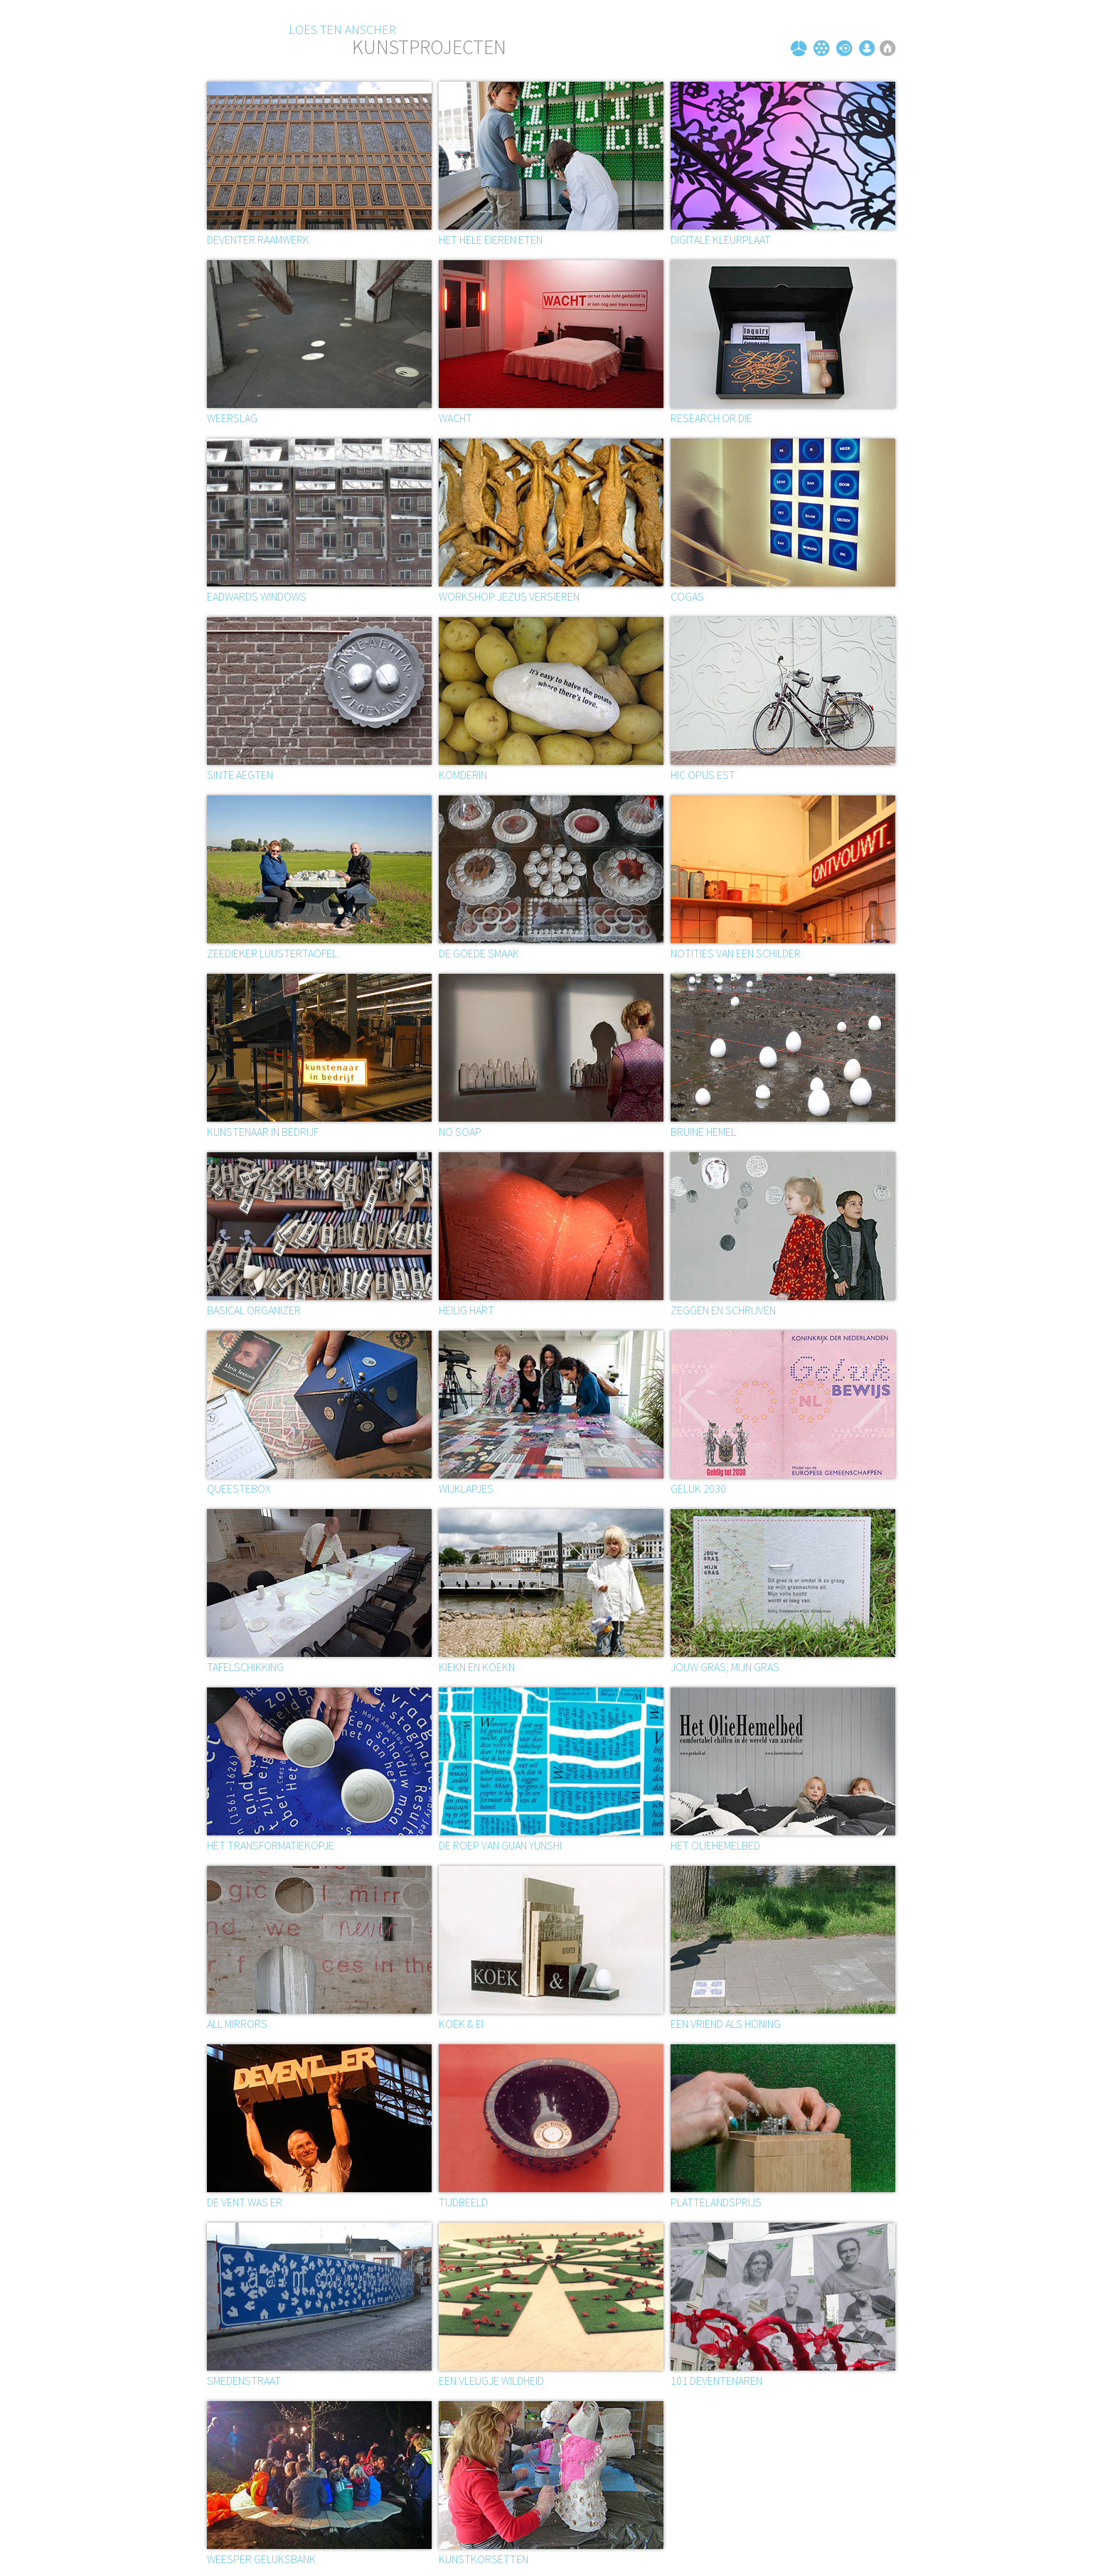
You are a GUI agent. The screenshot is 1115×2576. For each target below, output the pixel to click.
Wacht (455, 418)
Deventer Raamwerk (258, 239)
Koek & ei (461, 2024)
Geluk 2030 (698, 1488)
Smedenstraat (244, 2380)
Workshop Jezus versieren (509, 596)
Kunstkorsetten (483, 2559)
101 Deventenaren (716, 2380)
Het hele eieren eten (491, 239)
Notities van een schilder (736, 953)
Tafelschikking (245, 1667)
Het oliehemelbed (715, 1845)
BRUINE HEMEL (703, 1132)
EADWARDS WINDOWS (256, 596)
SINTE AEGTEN (240, 775)
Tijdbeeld (463, 2202)
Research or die (711, 418)
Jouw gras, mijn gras (725, 1667)
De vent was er (244, 2202)
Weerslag (232, 418)
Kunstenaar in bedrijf (263, 1132)
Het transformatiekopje (270, 1845)
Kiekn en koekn (477, 1667)
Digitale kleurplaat (721, 239)
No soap (460, 1132)
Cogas (687, 596)
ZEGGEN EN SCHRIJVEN (723, 1310)
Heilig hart (466, 1310)
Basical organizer (254, 1310)
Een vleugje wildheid (491, 2380)
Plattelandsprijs (716, 2202)
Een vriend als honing (726, 2024)
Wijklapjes (466, 1488)
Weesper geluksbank (261, 2559)
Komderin (463, 775)
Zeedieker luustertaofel (272, 953)
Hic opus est (703, 775)
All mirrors (237, 2024)
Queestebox (239, 1488)
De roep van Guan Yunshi (500, 1845)
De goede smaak (479, 953)
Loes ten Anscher (342, 29)
